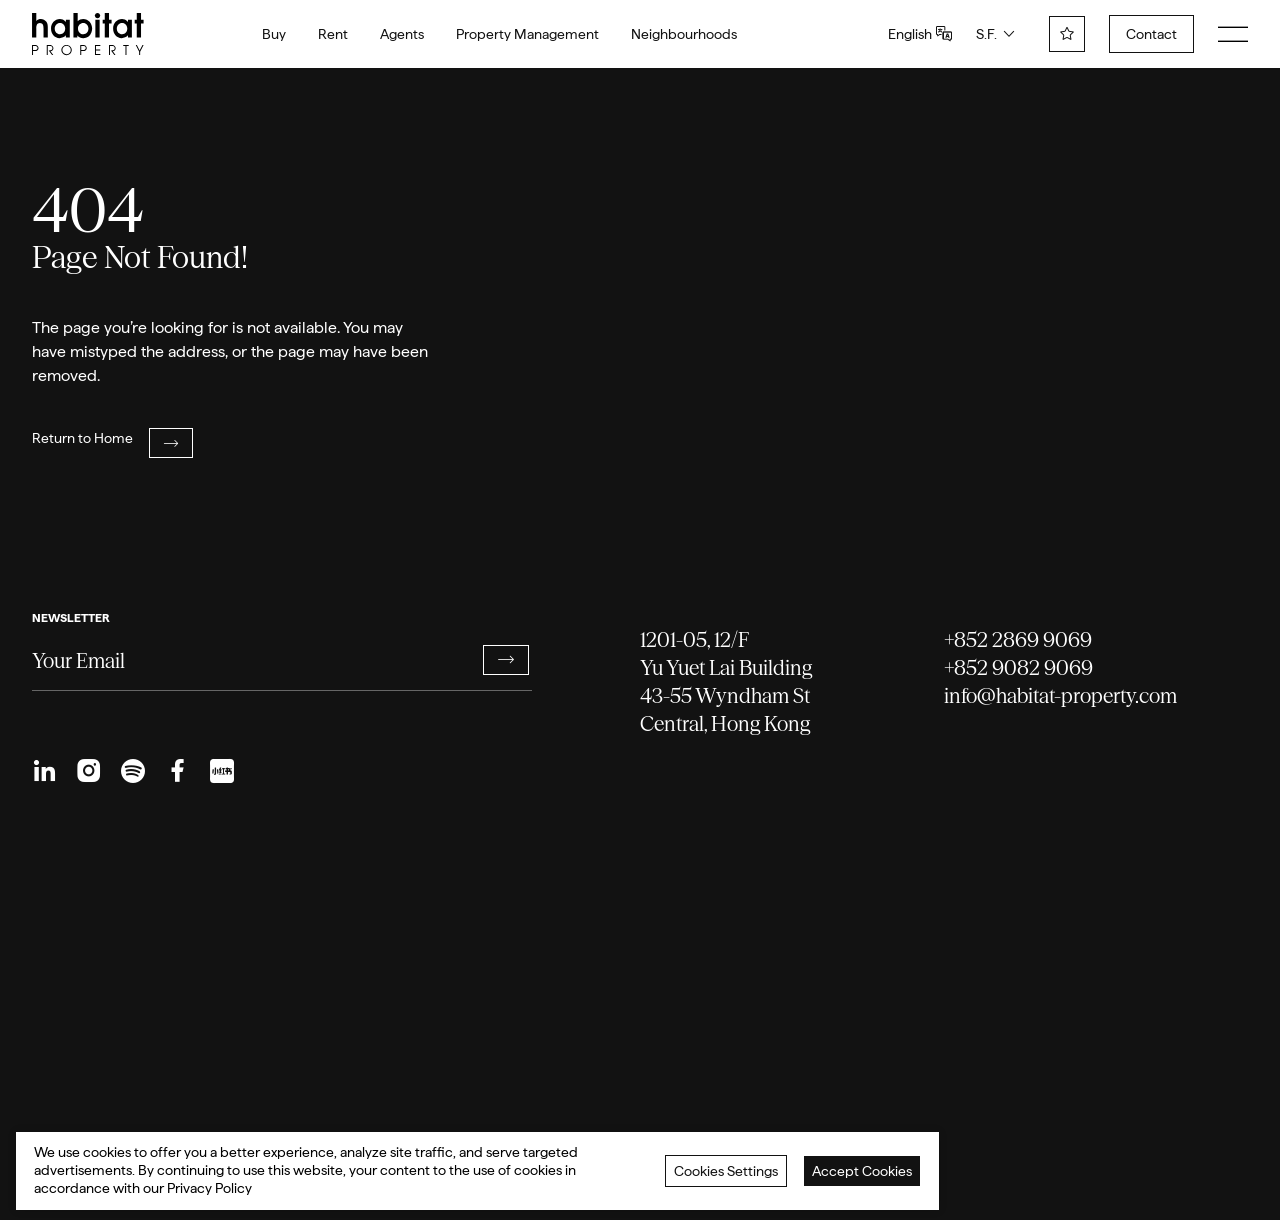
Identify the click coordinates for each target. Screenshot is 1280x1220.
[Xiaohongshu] (221, 771)
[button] (506, 660)
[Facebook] (177, 771)
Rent (333, 34)
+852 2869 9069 (1018, 639)
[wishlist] (1067, 34)
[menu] (1233, 34)
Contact (1151, 34)
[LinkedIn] (44, 771)
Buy (274, 34)
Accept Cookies (862, 1171)
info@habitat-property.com (1060, 695)
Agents (402, 34)
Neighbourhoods (684, 34)
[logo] (88, 34)
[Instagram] (89, 771)
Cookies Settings (726, 1171)
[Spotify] (133, 771)
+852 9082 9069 (1018, 667)
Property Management (527, 34)
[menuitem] (44, 771)
